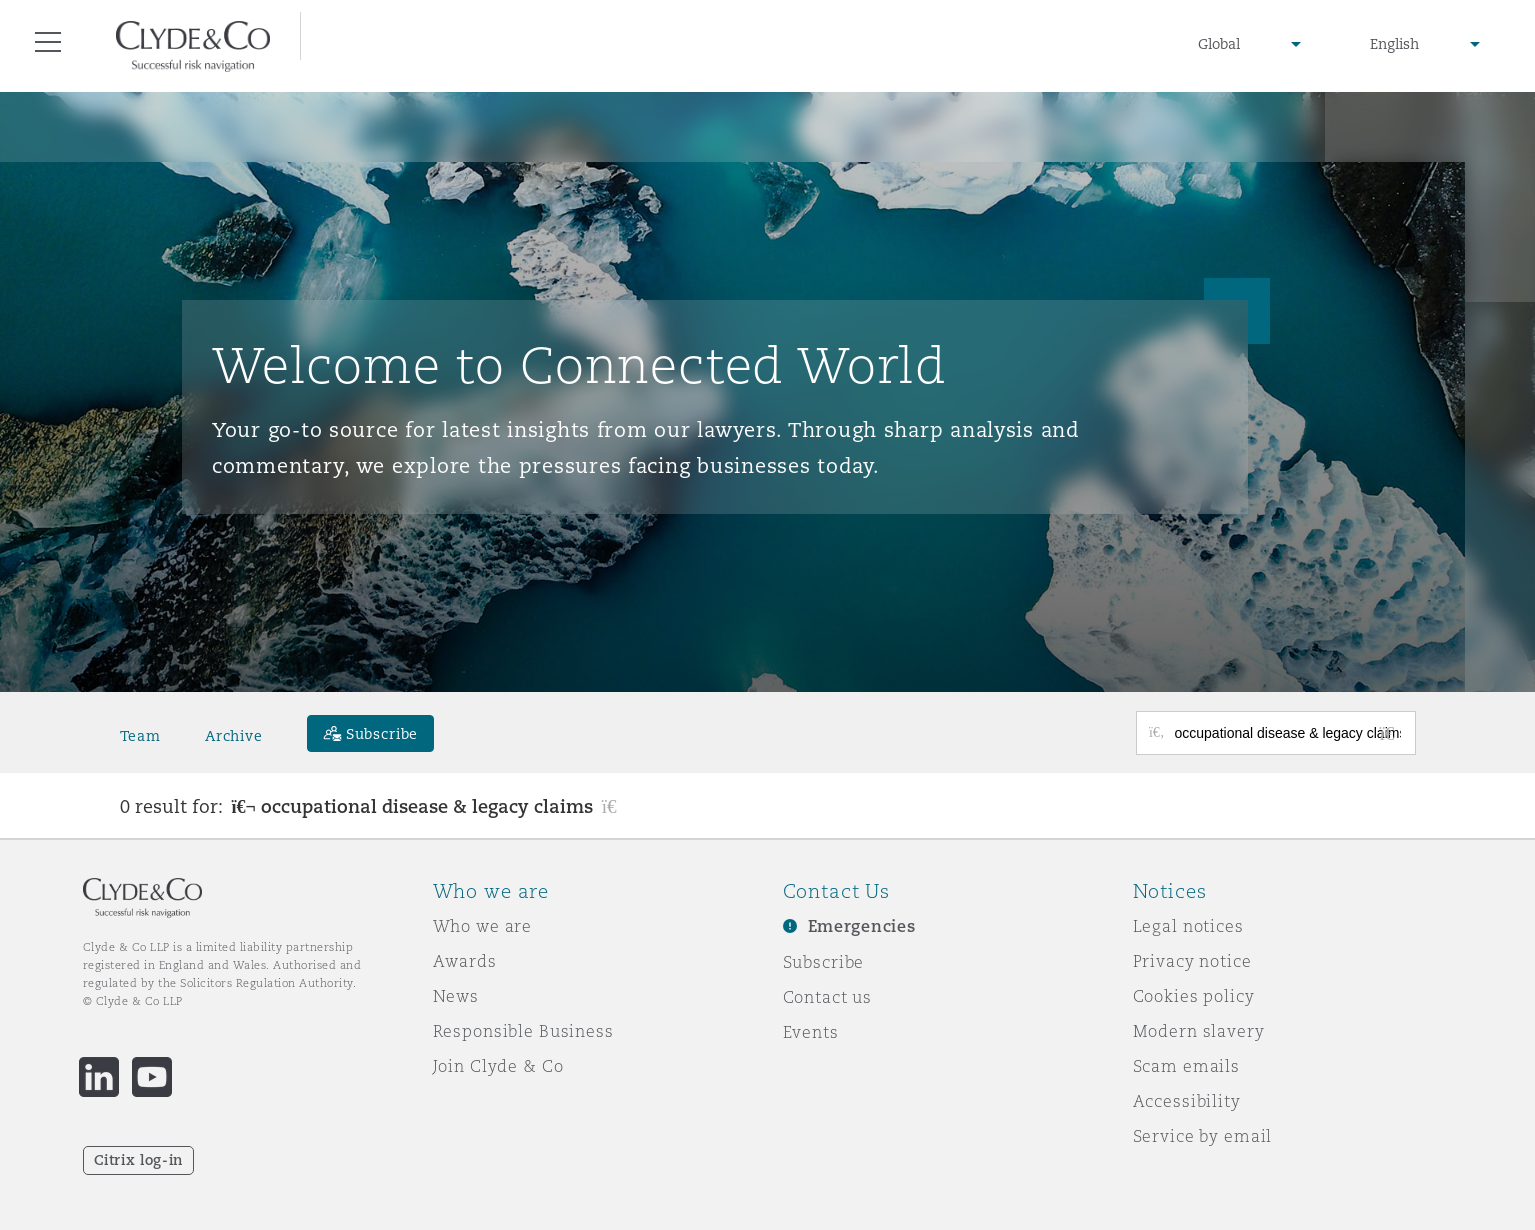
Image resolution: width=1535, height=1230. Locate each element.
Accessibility (1187, 1101)
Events (811, 1032)
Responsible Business (523, 1031)
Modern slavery (1199, 1031)
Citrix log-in (138, 1160)
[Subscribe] (371, 733)
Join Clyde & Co (498, 1066)
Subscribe (824, 962)
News (456, 996)
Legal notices (1188, 926)
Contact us (828, 997)
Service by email (1203, 1136)
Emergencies (862, 926)
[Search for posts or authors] (1288, 733)
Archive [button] (234, 736)
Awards (465, 961)
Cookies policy (1194, 996)
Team (140, 736)
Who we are (483, 926)
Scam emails (1186, 1066)
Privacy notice (1192, 961)
